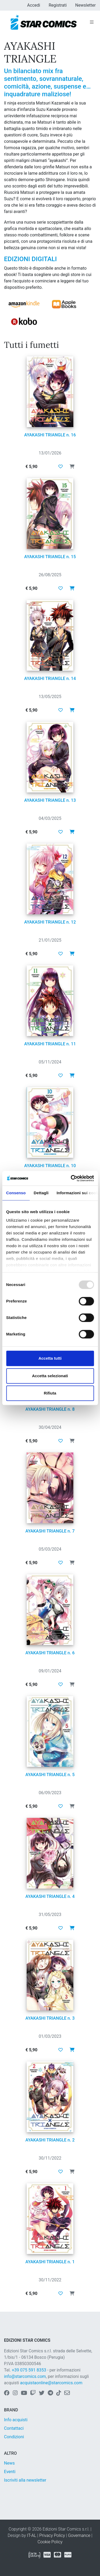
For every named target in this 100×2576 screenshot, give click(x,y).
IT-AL (31, 2535)
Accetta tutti (50, 1358)
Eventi (9, 2471)
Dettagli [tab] (41, 1193)
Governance (79, 2535)
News (9, 2463)
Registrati (58, 5)
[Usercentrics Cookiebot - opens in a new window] (71, 1178)
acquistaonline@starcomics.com (51, 2382)
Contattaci (14, 2428)
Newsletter (85, 5)
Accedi (33, 5)
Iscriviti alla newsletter (25, 2480)
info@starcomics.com (25, 2376)
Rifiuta (50, 1393)
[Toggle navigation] (92, 22)
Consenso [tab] (16, 1193)
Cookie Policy (50, 2541)
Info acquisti (15, 2419)
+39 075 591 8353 (29, 2370)
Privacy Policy (52, 2535)
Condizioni (14, 2436)
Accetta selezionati (50, 1375)
